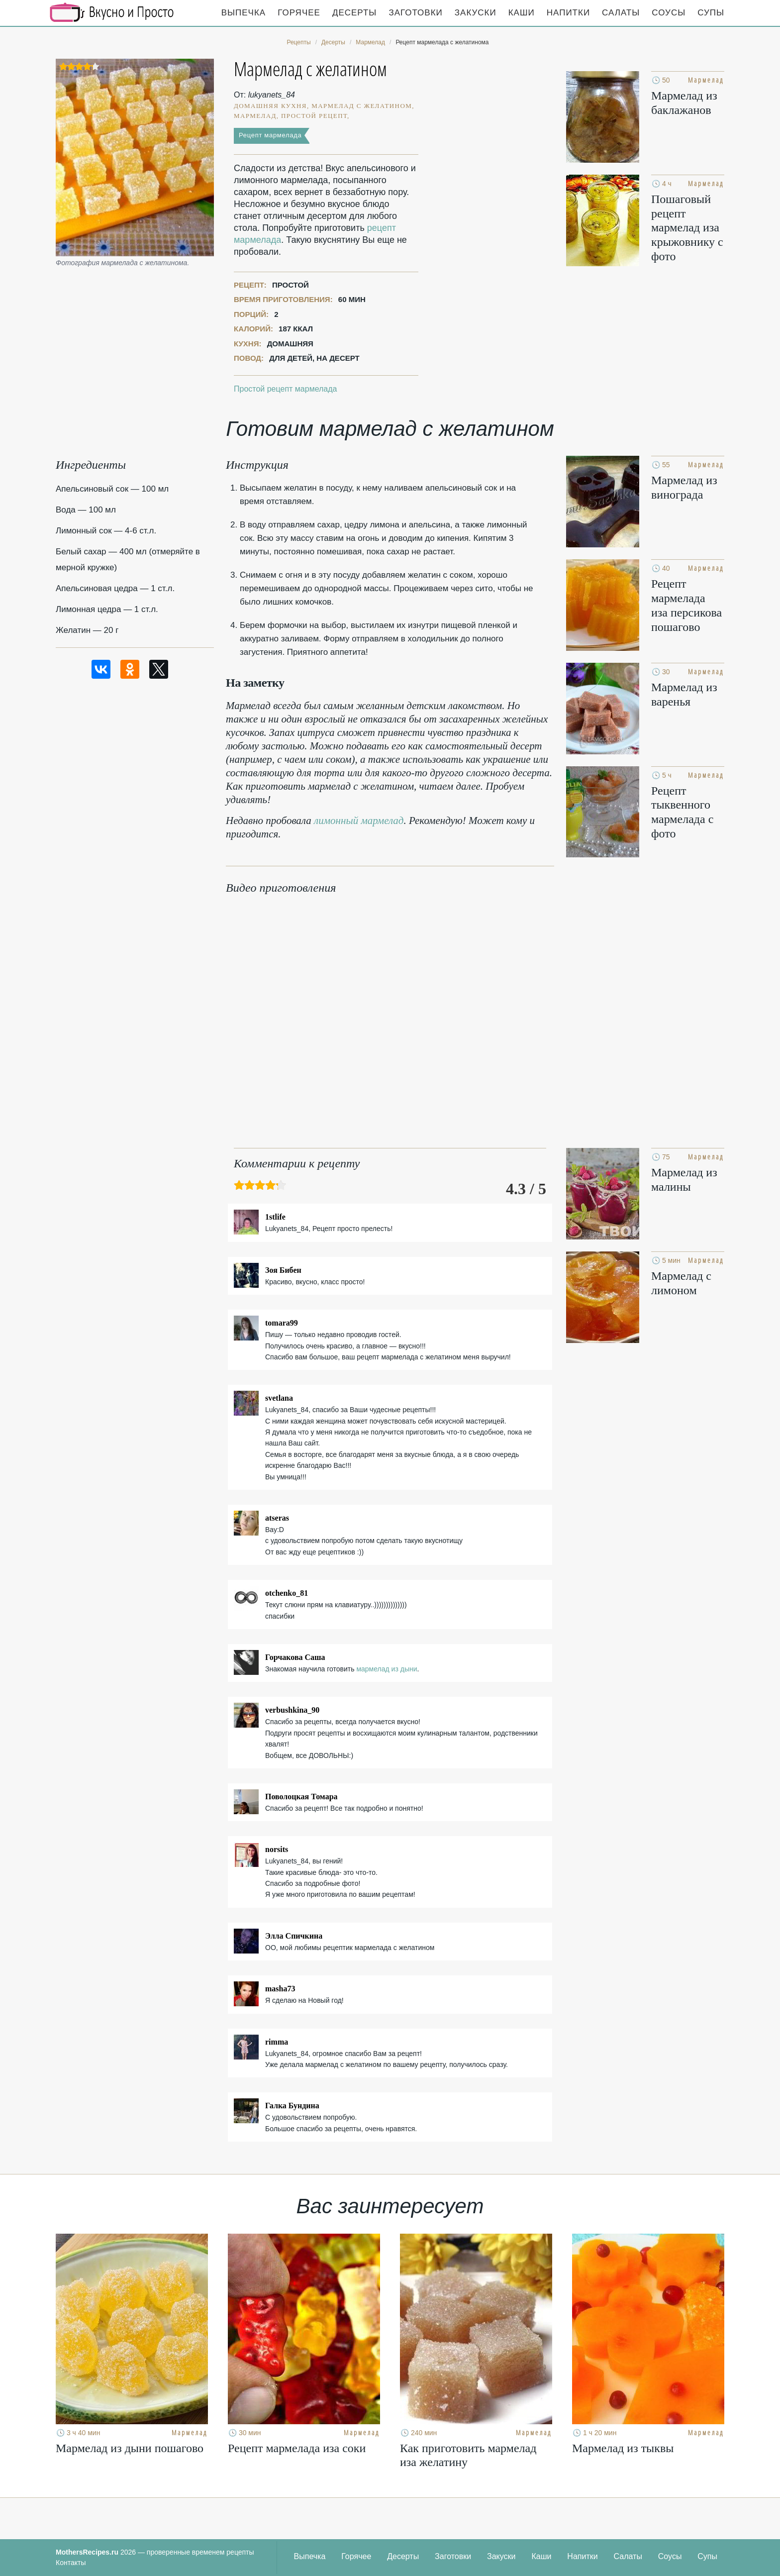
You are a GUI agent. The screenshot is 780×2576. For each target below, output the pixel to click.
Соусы (668, 12)
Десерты (354, 12)
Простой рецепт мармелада (285, 389)
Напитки (568, 12)
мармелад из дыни (386, 1669)
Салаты (621, 12)
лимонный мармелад (358, 820)
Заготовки (415, 12)
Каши (521, 12)
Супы (710, 12)
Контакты (71, 2563)
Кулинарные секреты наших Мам (112, 12)
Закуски (475, 12)
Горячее (299, 12)
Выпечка (243, 12)
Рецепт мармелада (270, 135)
